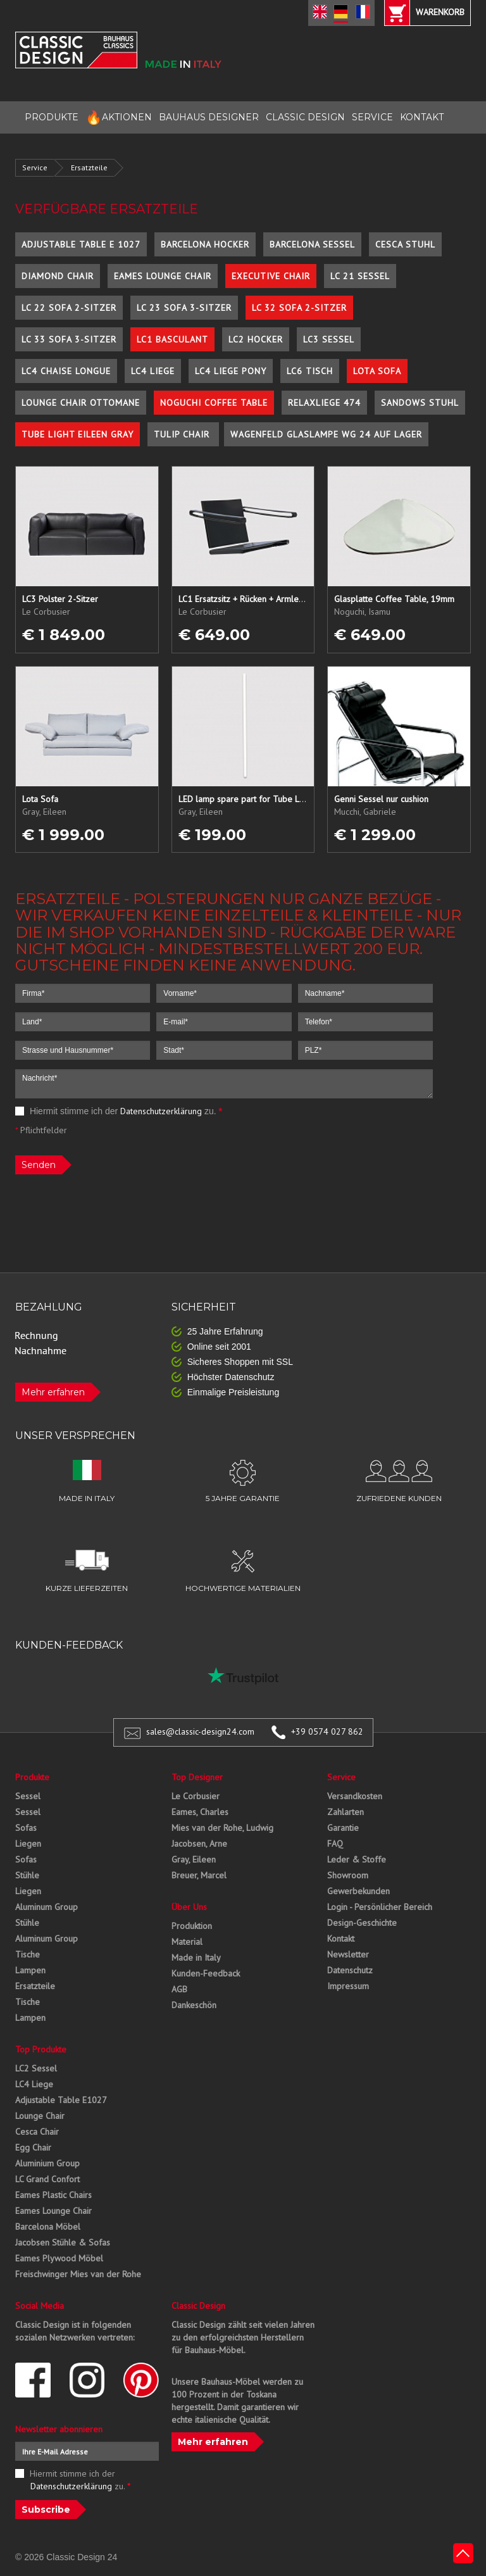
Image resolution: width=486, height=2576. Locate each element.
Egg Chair (33, 2147)
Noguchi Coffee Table (214, 402)
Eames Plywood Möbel (59, 2258)
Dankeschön (193, 2005)
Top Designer (197, 1777)
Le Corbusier (195, 1796)
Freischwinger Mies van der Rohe (78, 2274)
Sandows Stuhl (420, 402)
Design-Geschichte (362, 1922)
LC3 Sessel (328, 339)
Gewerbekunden (358, 1891)
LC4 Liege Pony (230, 371)
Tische (27, 1954)
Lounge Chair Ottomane (81, 402)
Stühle (27, 1875)
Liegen (28, 1843)
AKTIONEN (118, 117)
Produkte (32, 1777)
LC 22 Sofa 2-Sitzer (69, 307)
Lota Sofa (377, 371)
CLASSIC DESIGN (305, 117)
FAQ (335, 1843)
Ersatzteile (89, 167)
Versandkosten (354, 1796)
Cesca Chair (37, 2131)
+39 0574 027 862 (327, 1731)
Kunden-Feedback (205, 1973)
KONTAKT (422, 117)
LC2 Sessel (36, 2068)
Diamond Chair (58, 276)
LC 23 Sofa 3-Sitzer (184, 307)
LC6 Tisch (310, 371)
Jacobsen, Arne (199, 1843)
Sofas (26, 1827)
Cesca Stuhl (405, 244)
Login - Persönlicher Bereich (379, 1907)
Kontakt (340, 1938)
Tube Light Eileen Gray (78, 434)
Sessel (27, 1796)
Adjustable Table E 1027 (81, 244)
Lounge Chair (40, 2115)
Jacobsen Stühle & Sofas (62, 2242)
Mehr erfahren (53, 1392)
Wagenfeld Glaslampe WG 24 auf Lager (326, 434)
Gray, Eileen (193, 1859)
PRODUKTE (51, 117)
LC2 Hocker (255, 339)
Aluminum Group (46, 1907)
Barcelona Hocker (205, 244)
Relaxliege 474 (324, 402)
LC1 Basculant (172, 339)
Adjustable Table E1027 (61, 2100)
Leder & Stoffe (356, 1859)
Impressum (348, 1986)
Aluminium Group (47, 2163)
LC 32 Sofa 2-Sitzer (299, 307)
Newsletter (348, 1954)
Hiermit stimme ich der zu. (118, 1111)
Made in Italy (196, 1957)
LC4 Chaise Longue (66, 371)
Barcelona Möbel (47, 2226)
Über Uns (189, 1907)
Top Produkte (40, 2049)
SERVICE (372, 117)
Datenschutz (350, 1970)
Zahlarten (345, 1812)
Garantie (343, 1827)
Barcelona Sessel (312, 244)
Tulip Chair (183, 434)
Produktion (191, 1926)
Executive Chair (271, 276)
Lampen (30, 1970)
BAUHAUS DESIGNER (209, 117)
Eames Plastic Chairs (53, 2195)
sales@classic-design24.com (200, 1731)
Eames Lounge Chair (162, 276)
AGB (179, 1989)
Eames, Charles (199, 1812)
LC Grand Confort (47, 2179)
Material (186, 1941)
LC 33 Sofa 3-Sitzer (69, 339)
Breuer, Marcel (199, 1875)
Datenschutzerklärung (161, 1111)
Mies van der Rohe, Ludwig (222, 1827)
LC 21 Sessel (360, 276)
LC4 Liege (153, 371)
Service (34, 167)
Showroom (347, 1875)
